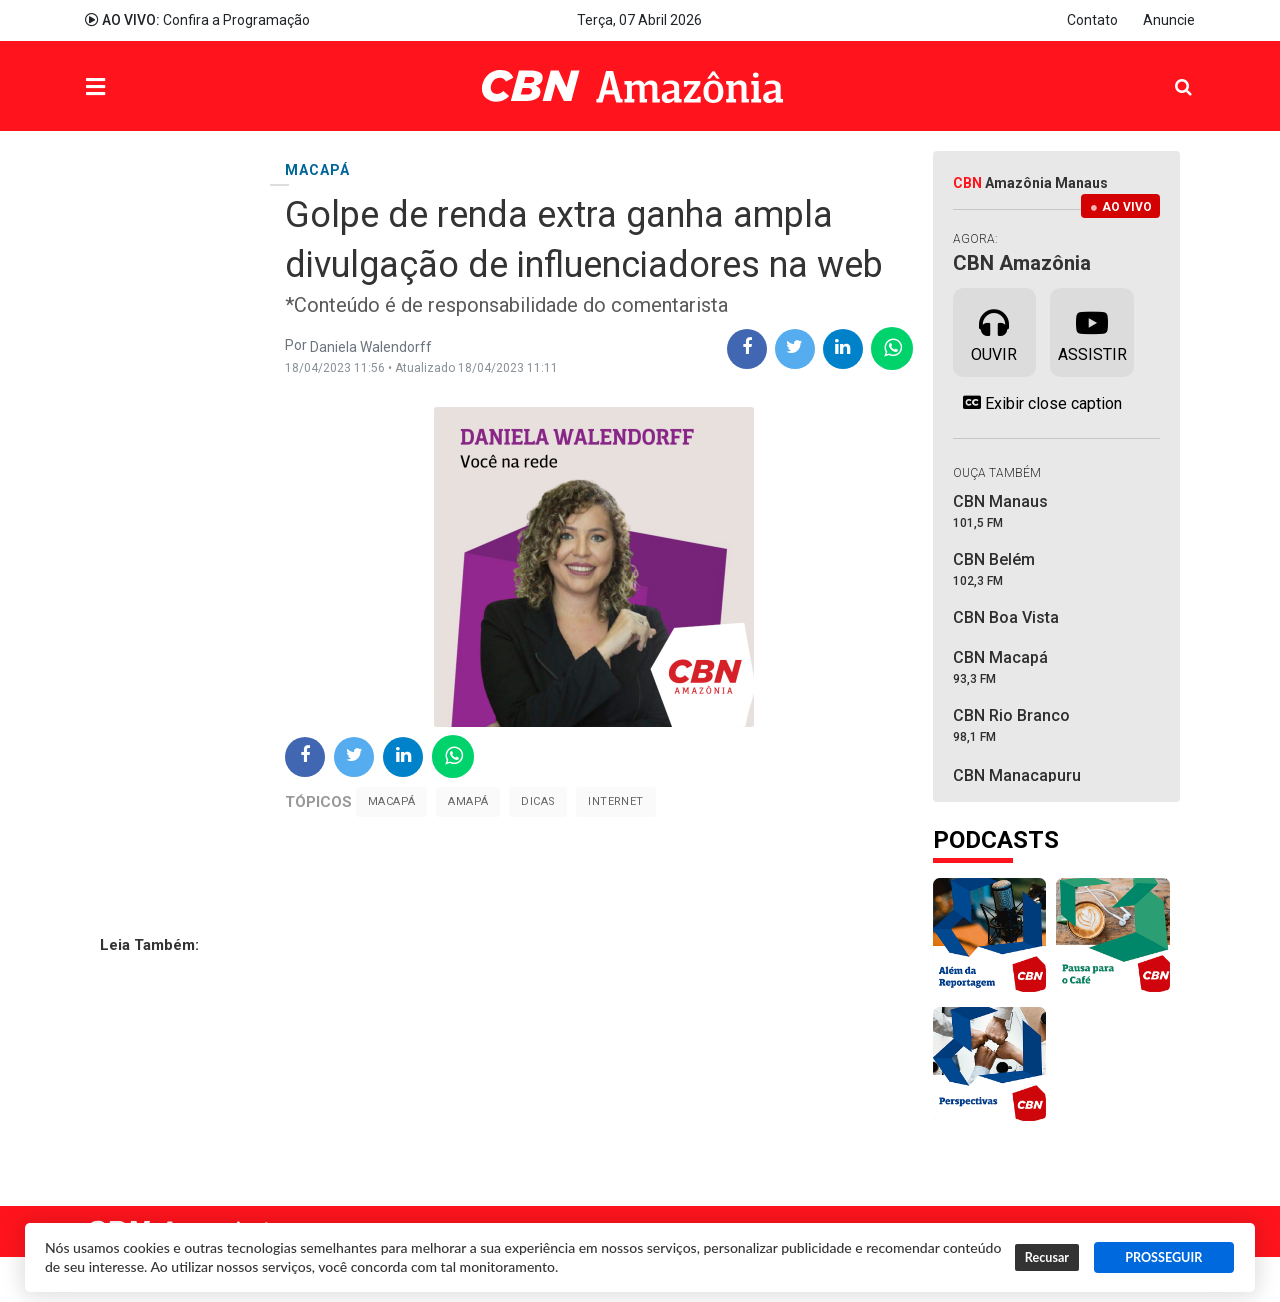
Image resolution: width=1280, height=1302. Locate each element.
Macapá (391, 801)
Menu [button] (136, 88)
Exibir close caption (1037, 403)
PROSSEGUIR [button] (1163, 1257)
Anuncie (1169, 20)
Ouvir (994, 331)
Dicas (538, 801)
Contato (1092, 20)
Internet (615, 801)
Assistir (1092, 331)
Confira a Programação (197, 20)
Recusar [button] (1047, 1257)
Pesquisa (1167, 71)
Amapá (468, 801)
